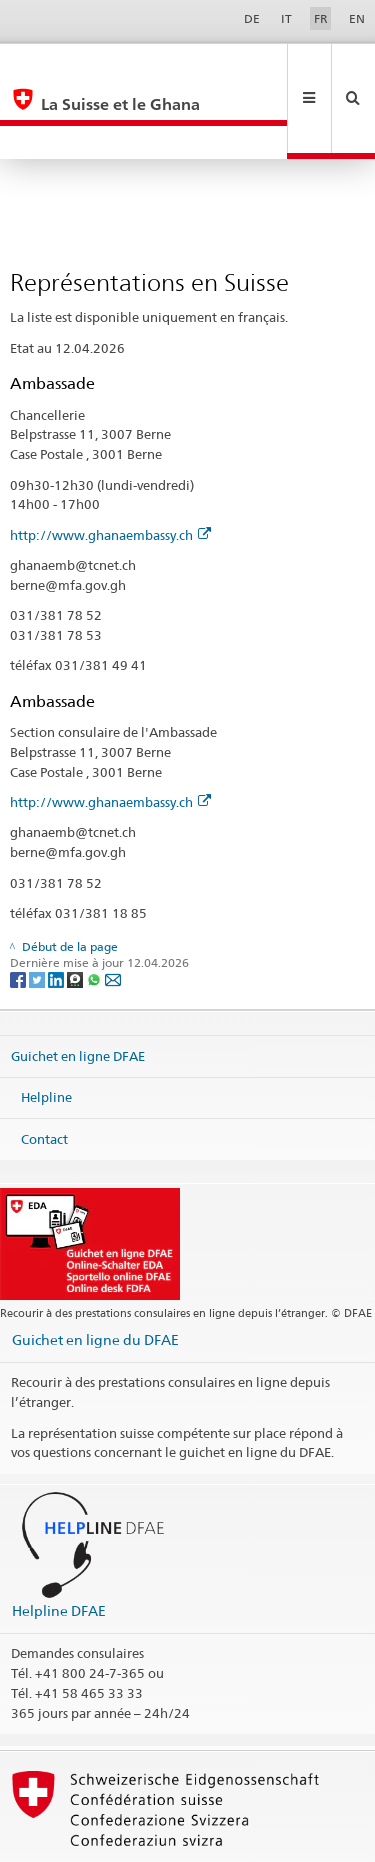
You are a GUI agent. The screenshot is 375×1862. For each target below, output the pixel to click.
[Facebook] (19, 911)
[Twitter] (38, 911)
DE (252, 18)
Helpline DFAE (59, 1543)
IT (286, 18)
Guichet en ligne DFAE (78, 988)
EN (357, 18)
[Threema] (76, 911)
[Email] (113, 911)
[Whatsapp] (95, 911)
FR (321, 18)
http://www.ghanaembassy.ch (110, 468)
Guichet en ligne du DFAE (95, 1272)
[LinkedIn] (57, 911)
